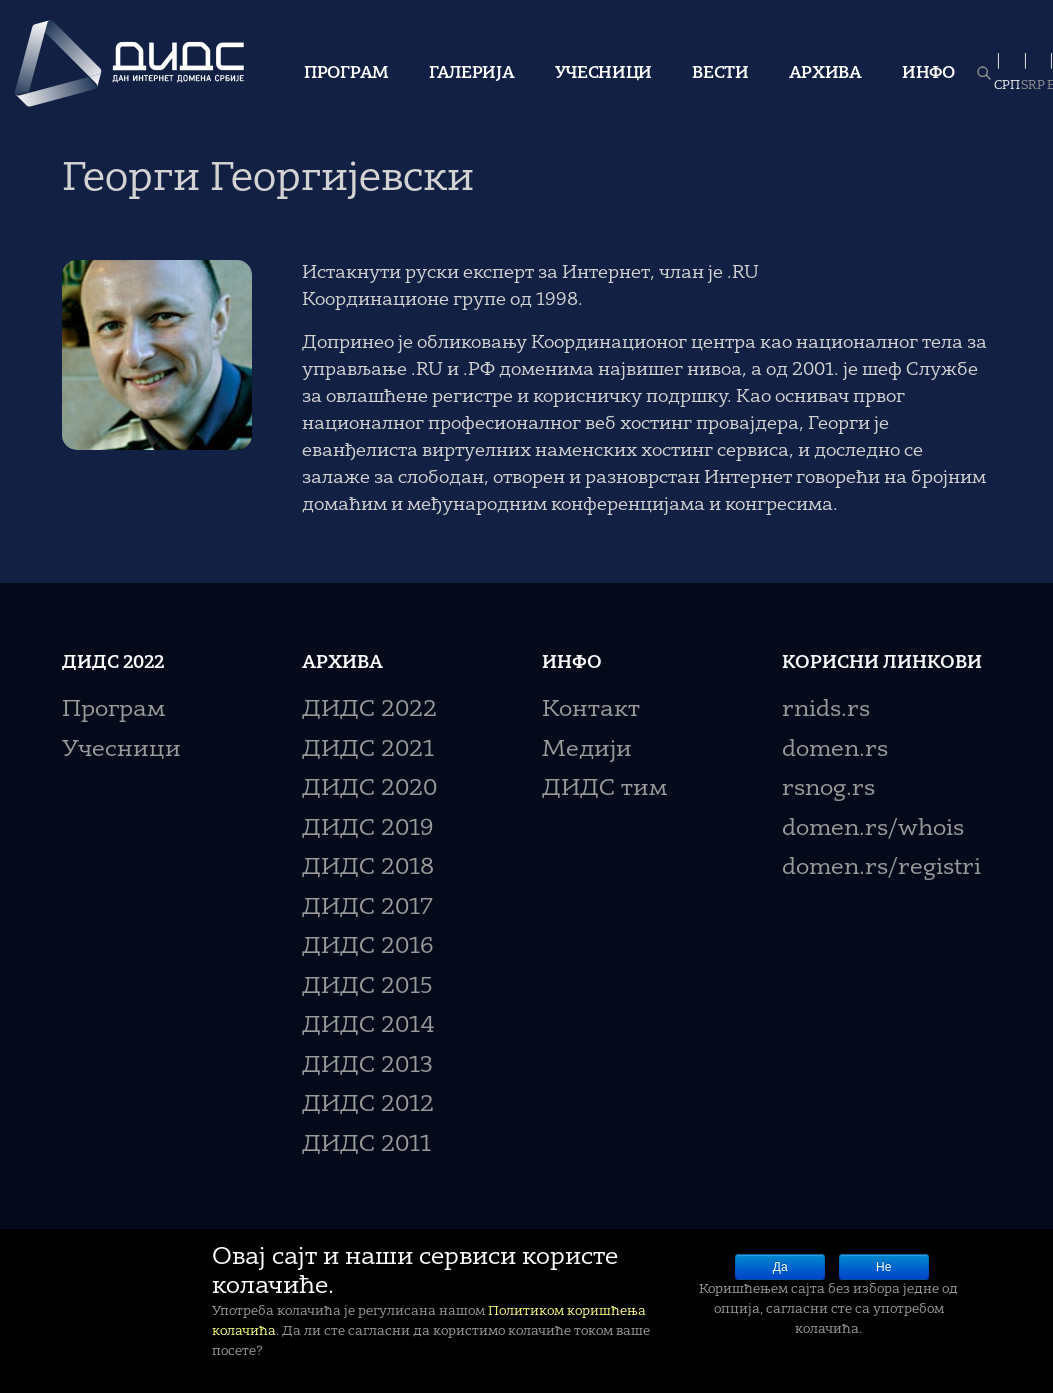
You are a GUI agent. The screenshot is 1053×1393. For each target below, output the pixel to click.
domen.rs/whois (873, 829)
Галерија (472, 74)
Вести (720, 74)
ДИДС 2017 (367, 908)
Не (883, 1267)
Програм (346, 74)
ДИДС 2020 (369, 789)
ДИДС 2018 (368, 868)
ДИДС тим (604, 789)
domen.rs (835, 750)
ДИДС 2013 (367, 1066)
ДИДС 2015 (367, 987)
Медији (587, 750)
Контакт (591, 710)
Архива (825, 74)
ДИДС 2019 (367, 829)
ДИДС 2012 (368, 1105)
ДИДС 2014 (368, 1026)
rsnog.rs (828, 789)
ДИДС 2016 (367, 947)
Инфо (928, 74)
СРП (1007, 86)
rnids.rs (826, 710)
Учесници (604, 74)
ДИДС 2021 (368, 750)
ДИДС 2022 (369, 710)
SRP (1033, 86)
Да (780, 1267)
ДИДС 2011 (366, 1145)
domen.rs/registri (881, 868)
